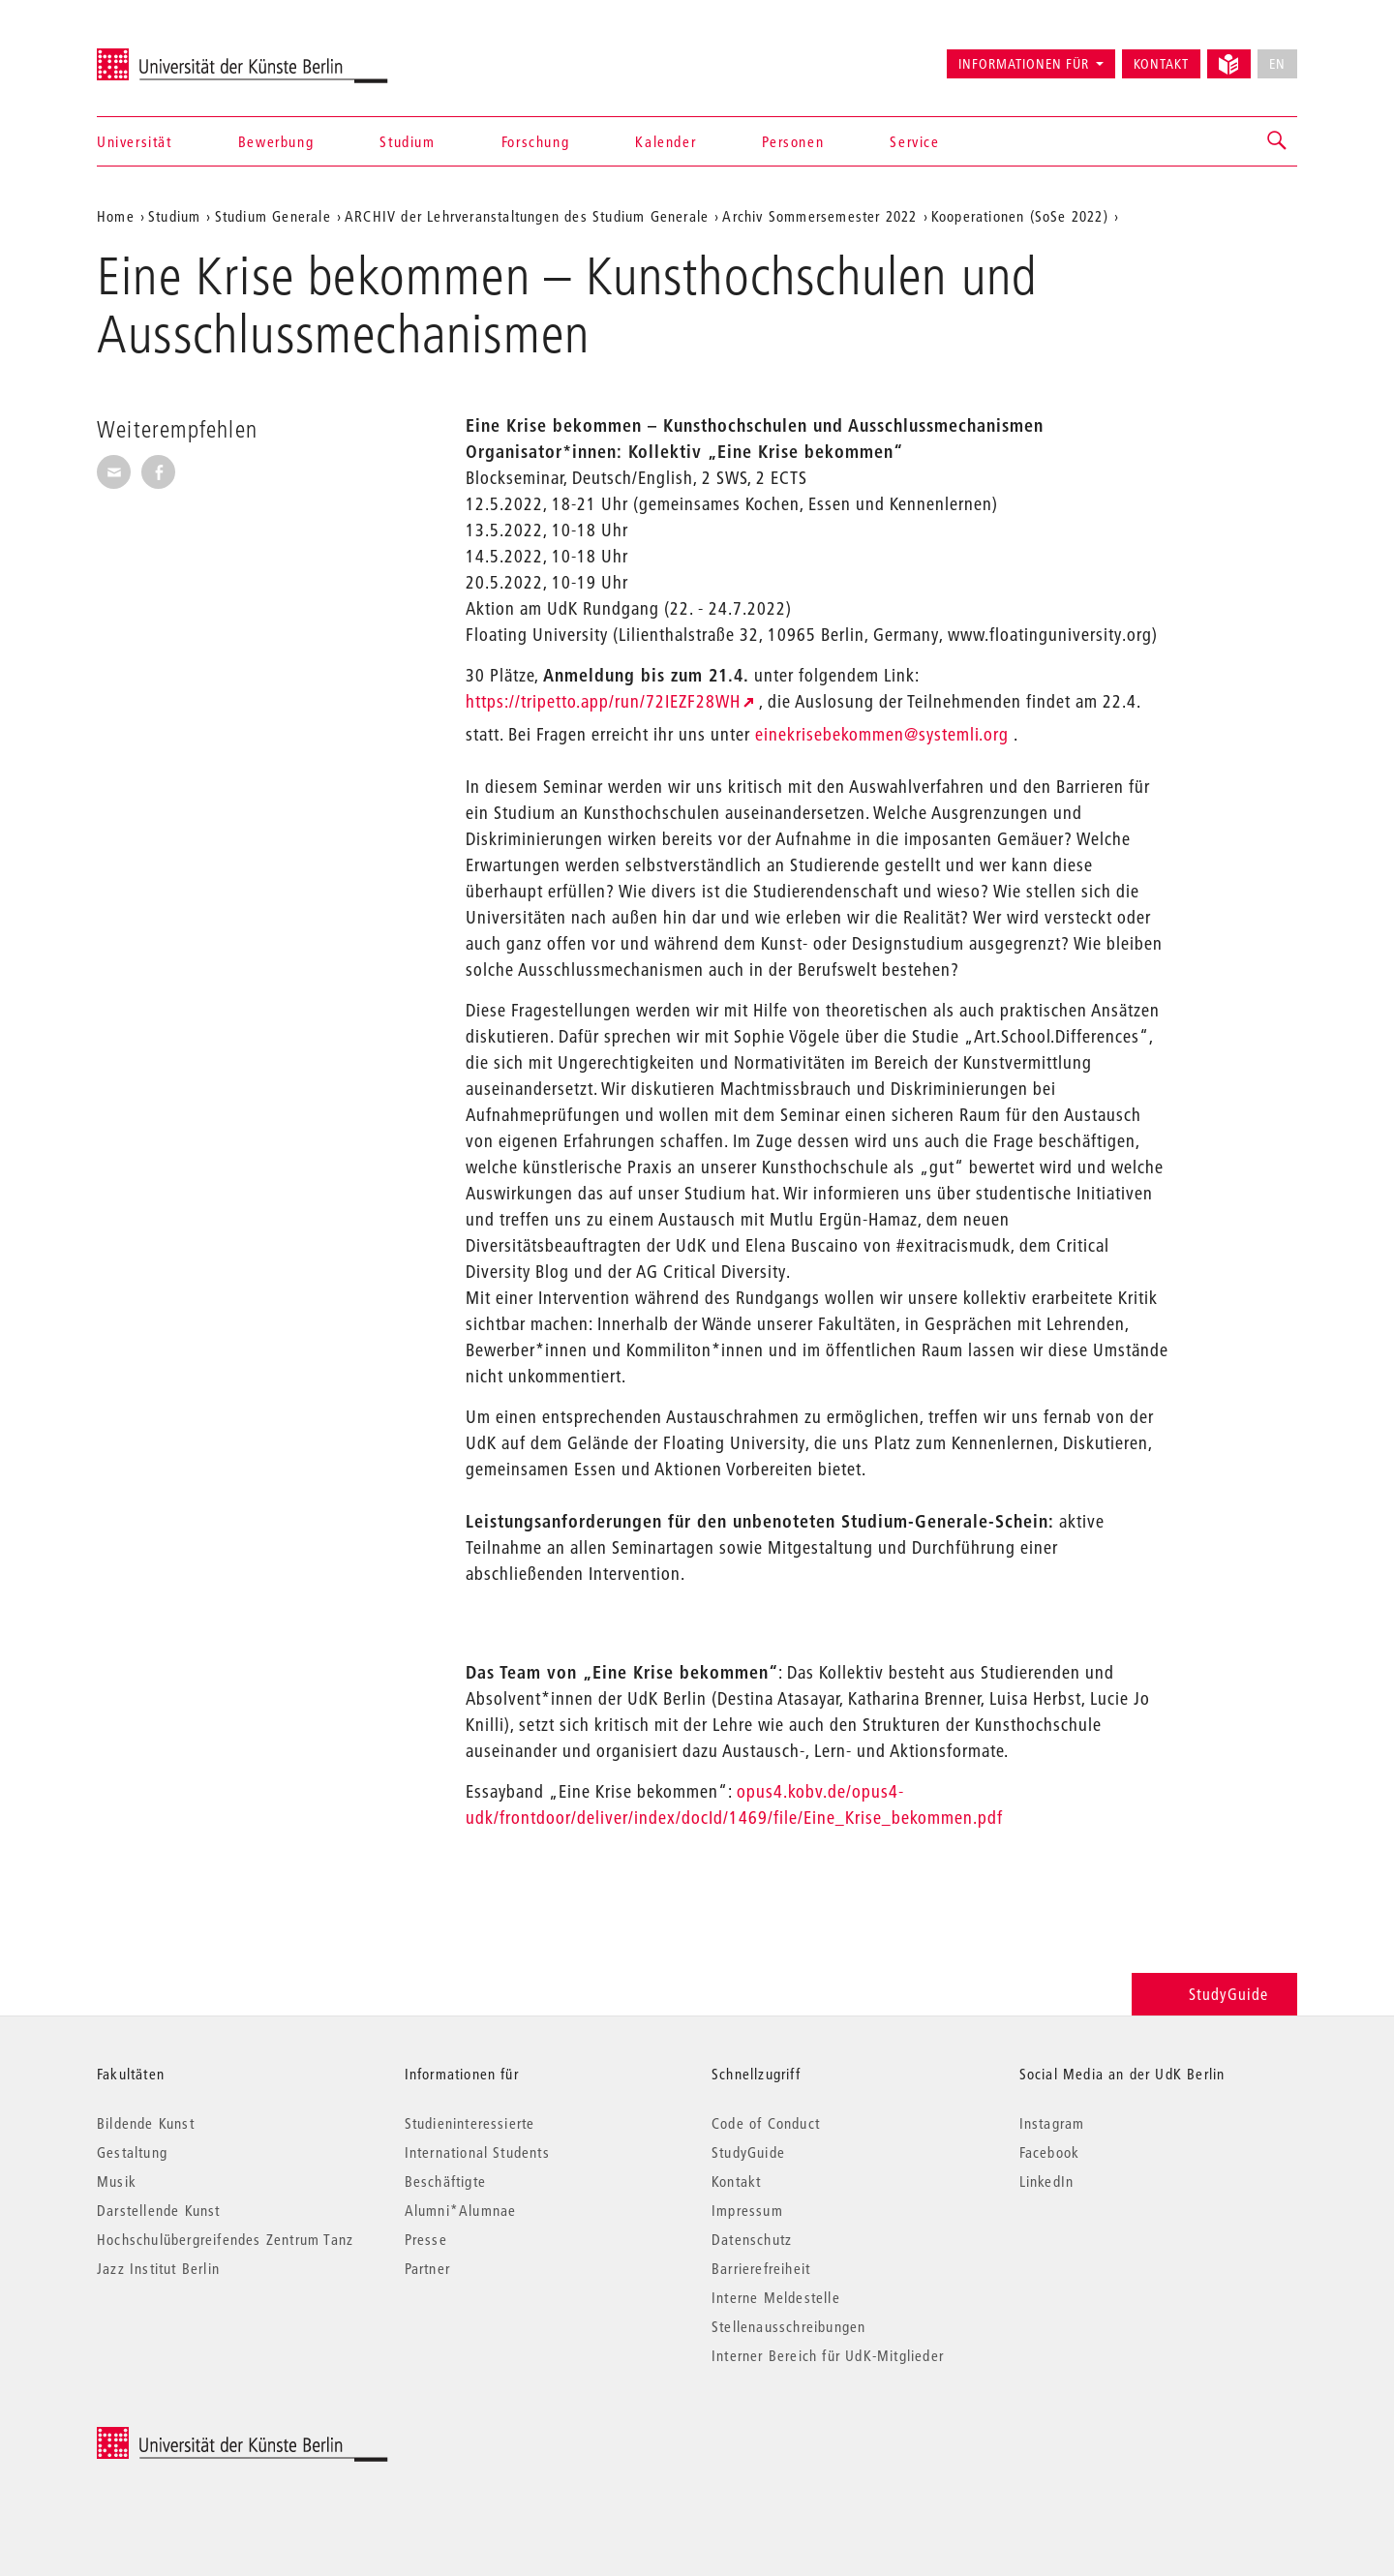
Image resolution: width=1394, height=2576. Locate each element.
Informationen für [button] (1023, 64)
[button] (1277, 141)
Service (914, 141)
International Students (477, 2152)
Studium (407, 141)
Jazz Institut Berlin (158, 2268)
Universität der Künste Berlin (173, 55)
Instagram (1052, 2123)
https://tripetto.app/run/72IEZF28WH (603, 701)
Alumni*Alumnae (461, 2210)
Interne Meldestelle (776, 2297)
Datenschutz (752, 2239)
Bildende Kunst (146, 2123)
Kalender (665, 141)
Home (116, 216)
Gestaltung (132, 2152)
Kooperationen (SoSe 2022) (1019, 216)
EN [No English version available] (1277, 64)
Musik (116, 2181)
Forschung (535, 141)
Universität (134, 141)
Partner (427, 2268)
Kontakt (1161, 64)
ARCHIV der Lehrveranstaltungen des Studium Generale (527, 216)
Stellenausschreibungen (788, 2326)
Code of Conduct (766, 2123)
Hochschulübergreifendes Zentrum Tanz (225, 2239)
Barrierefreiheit (761, 2268)
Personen (793, 141)
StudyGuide (1214, 1994)
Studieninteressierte (470, 2123)
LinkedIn (1047, 2181)
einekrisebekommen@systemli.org (882, 734)
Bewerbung (276, 141)
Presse (426, 2239)
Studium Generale (273, 216)
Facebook (1049, 2152)
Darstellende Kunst (159, 2210)
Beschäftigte (445, 2181)
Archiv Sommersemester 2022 (819, 216)
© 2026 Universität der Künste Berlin (198, 2437)
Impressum (747, 2210)
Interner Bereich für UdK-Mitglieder (828, 2355)
